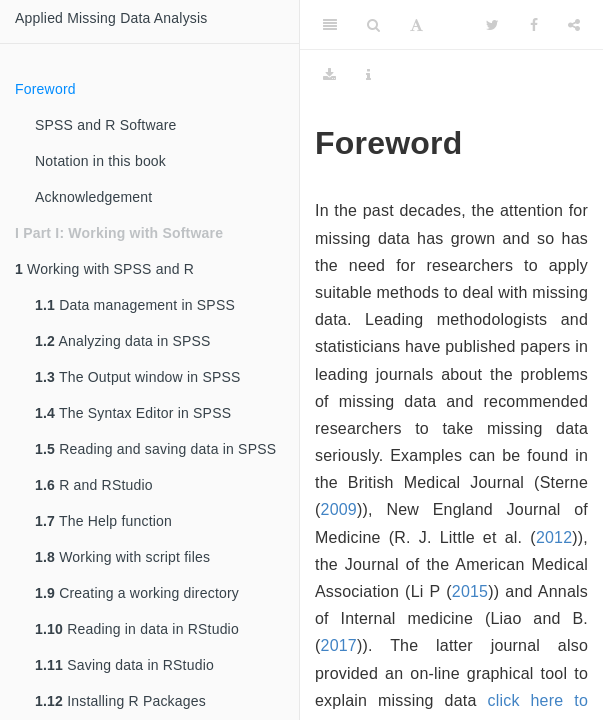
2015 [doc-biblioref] (470, 591)
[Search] (373, 25)
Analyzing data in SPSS (123, 341)
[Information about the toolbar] (368, 75)
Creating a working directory (137, 593)
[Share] (574, 25)
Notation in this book (100, 161)
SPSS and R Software (106, 125)
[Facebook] (534, 25)
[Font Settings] (416, 25)
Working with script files (122, 557)
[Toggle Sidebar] (330, 25)
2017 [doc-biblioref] (339, 645)
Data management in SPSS (135, 305)
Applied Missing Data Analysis (111, 18)
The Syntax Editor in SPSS (133, 413)
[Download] (329, 75)
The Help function (103, 521)
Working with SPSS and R (104, 269)
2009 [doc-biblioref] (339, 509)
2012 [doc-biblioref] (554, 537)
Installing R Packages (120, 701)
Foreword (45, 89)
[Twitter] (492, 25)
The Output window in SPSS (138, 377)
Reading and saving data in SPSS (155, 449)
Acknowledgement (93, 197)
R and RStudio (94, 485)
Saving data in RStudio (124, 665)
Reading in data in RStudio (137, 629)
